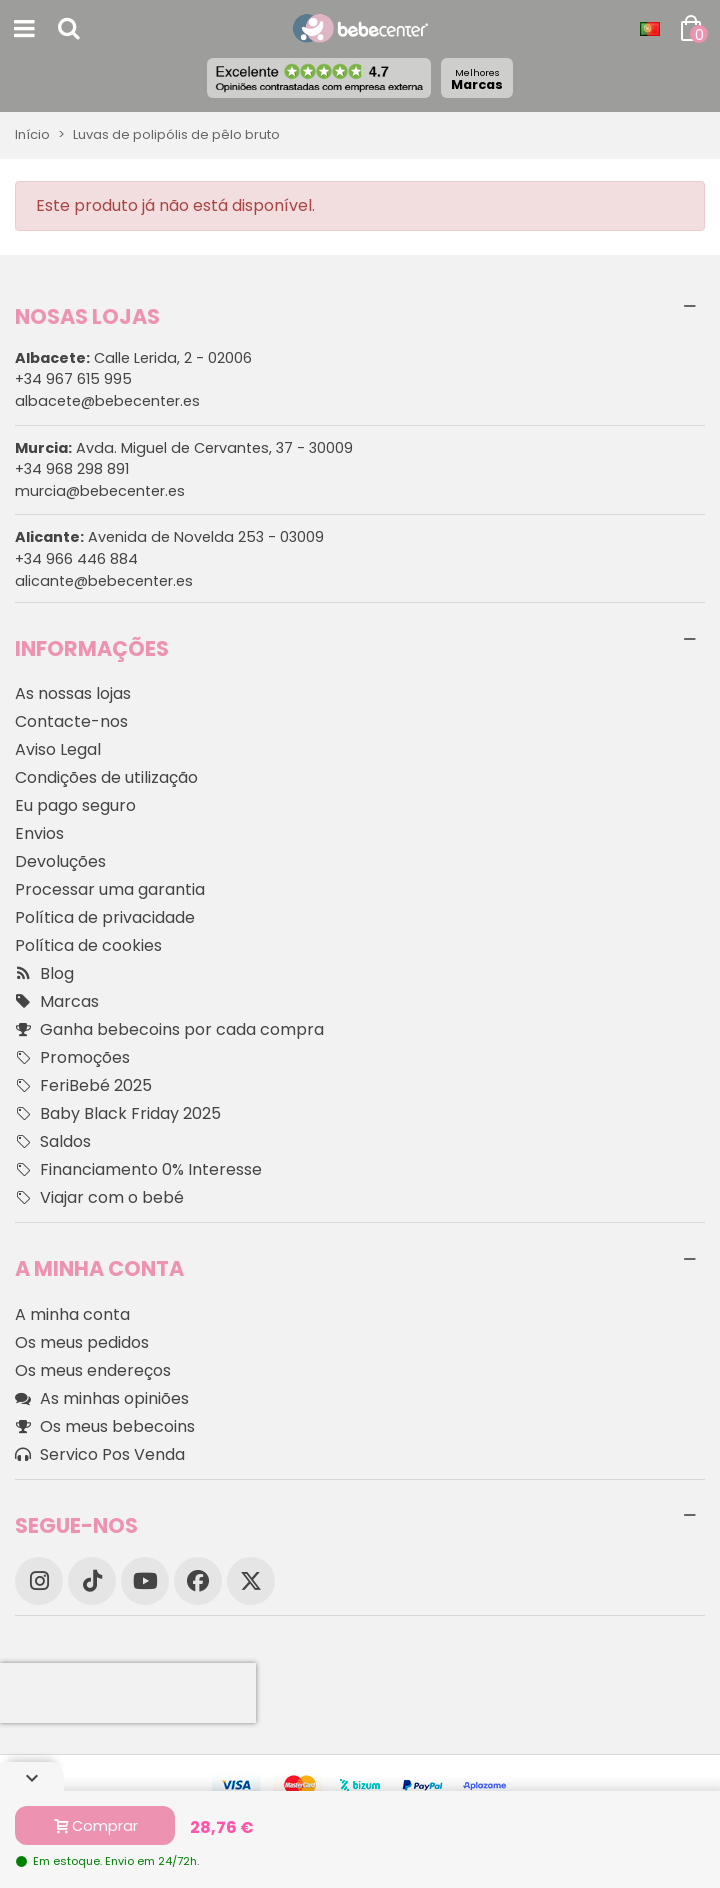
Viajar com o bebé (99, 1198)
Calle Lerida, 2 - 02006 (133, 358)
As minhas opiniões (102, 1399)
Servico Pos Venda (100, 1455)
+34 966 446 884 (76, 559)
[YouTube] (145, 1581)
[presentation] (128, 1693)
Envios (39, 833)
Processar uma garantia (110, 889)
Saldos (53, 1142)
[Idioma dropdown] (650, 29)
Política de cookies (88, 945)
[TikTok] (92, 1581)
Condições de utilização (106, 777)
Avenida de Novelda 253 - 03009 (169, 537)
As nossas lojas (73, 693)
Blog (44, 974)
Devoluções (60, 861)
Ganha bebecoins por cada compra (169, 1030)
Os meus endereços (93, 1370)
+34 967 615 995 (73, 379)
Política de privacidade (105, 917)
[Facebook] (198, 1581)
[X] (251, 1581)
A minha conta (72, 1314)
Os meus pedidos (82, 1342)
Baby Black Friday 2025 (118, 1114)
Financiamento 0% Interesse (138, 1170)
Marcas (477, 79)
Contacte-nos (71, 721)
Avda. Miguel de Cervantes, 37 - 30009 (184, 448)
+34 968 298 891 (72, 469)
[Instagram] (39, 1581)
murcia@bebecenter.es (100, 491)
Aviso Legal (58, 749)
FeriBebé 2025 (83, 1086)
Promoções (72, 1058)
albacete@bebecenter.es (107, 401)
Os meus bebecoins (105, 1427)
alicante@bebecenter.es (104, 581)
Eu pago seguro (75, 805)
